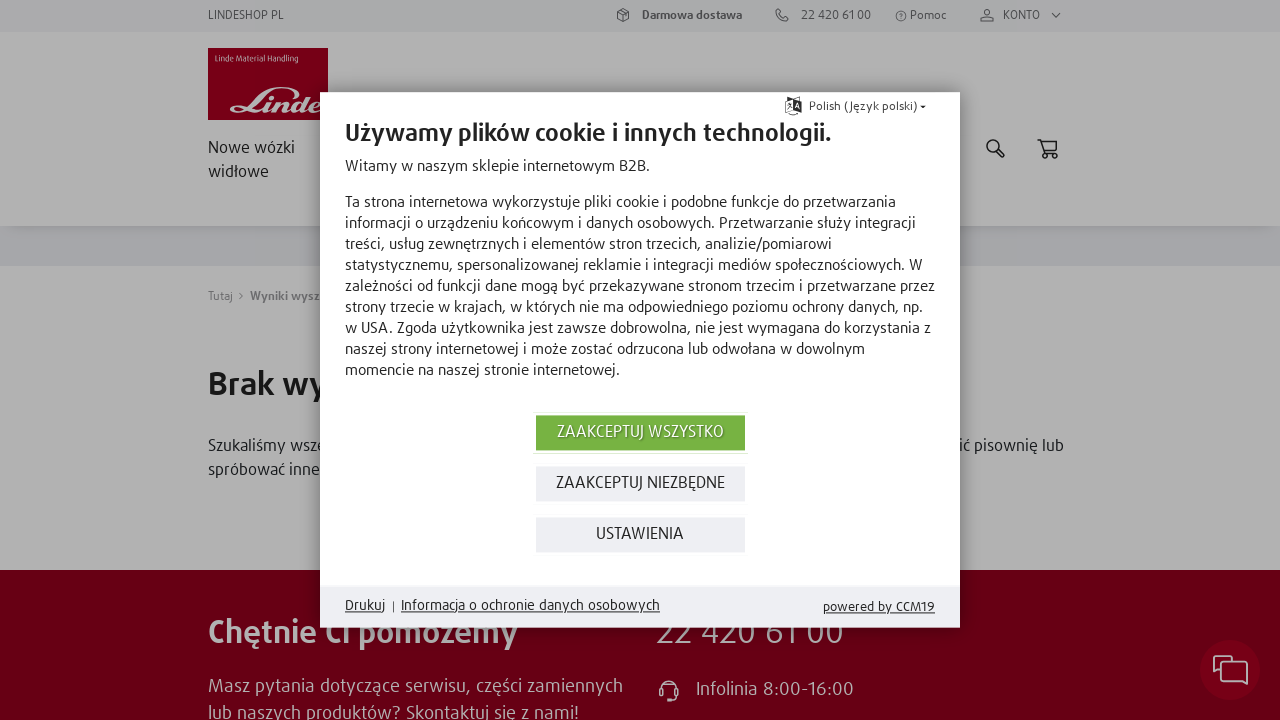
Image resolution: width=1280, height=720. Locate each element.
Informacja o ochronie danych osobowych (530, 606)
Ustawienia (640, 534)
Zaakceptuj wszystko (640, 432)
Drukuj (365, 606)
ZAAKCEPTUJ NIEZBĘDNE (640, 483)
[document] (640, 264)
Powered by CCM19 (879, 607)
